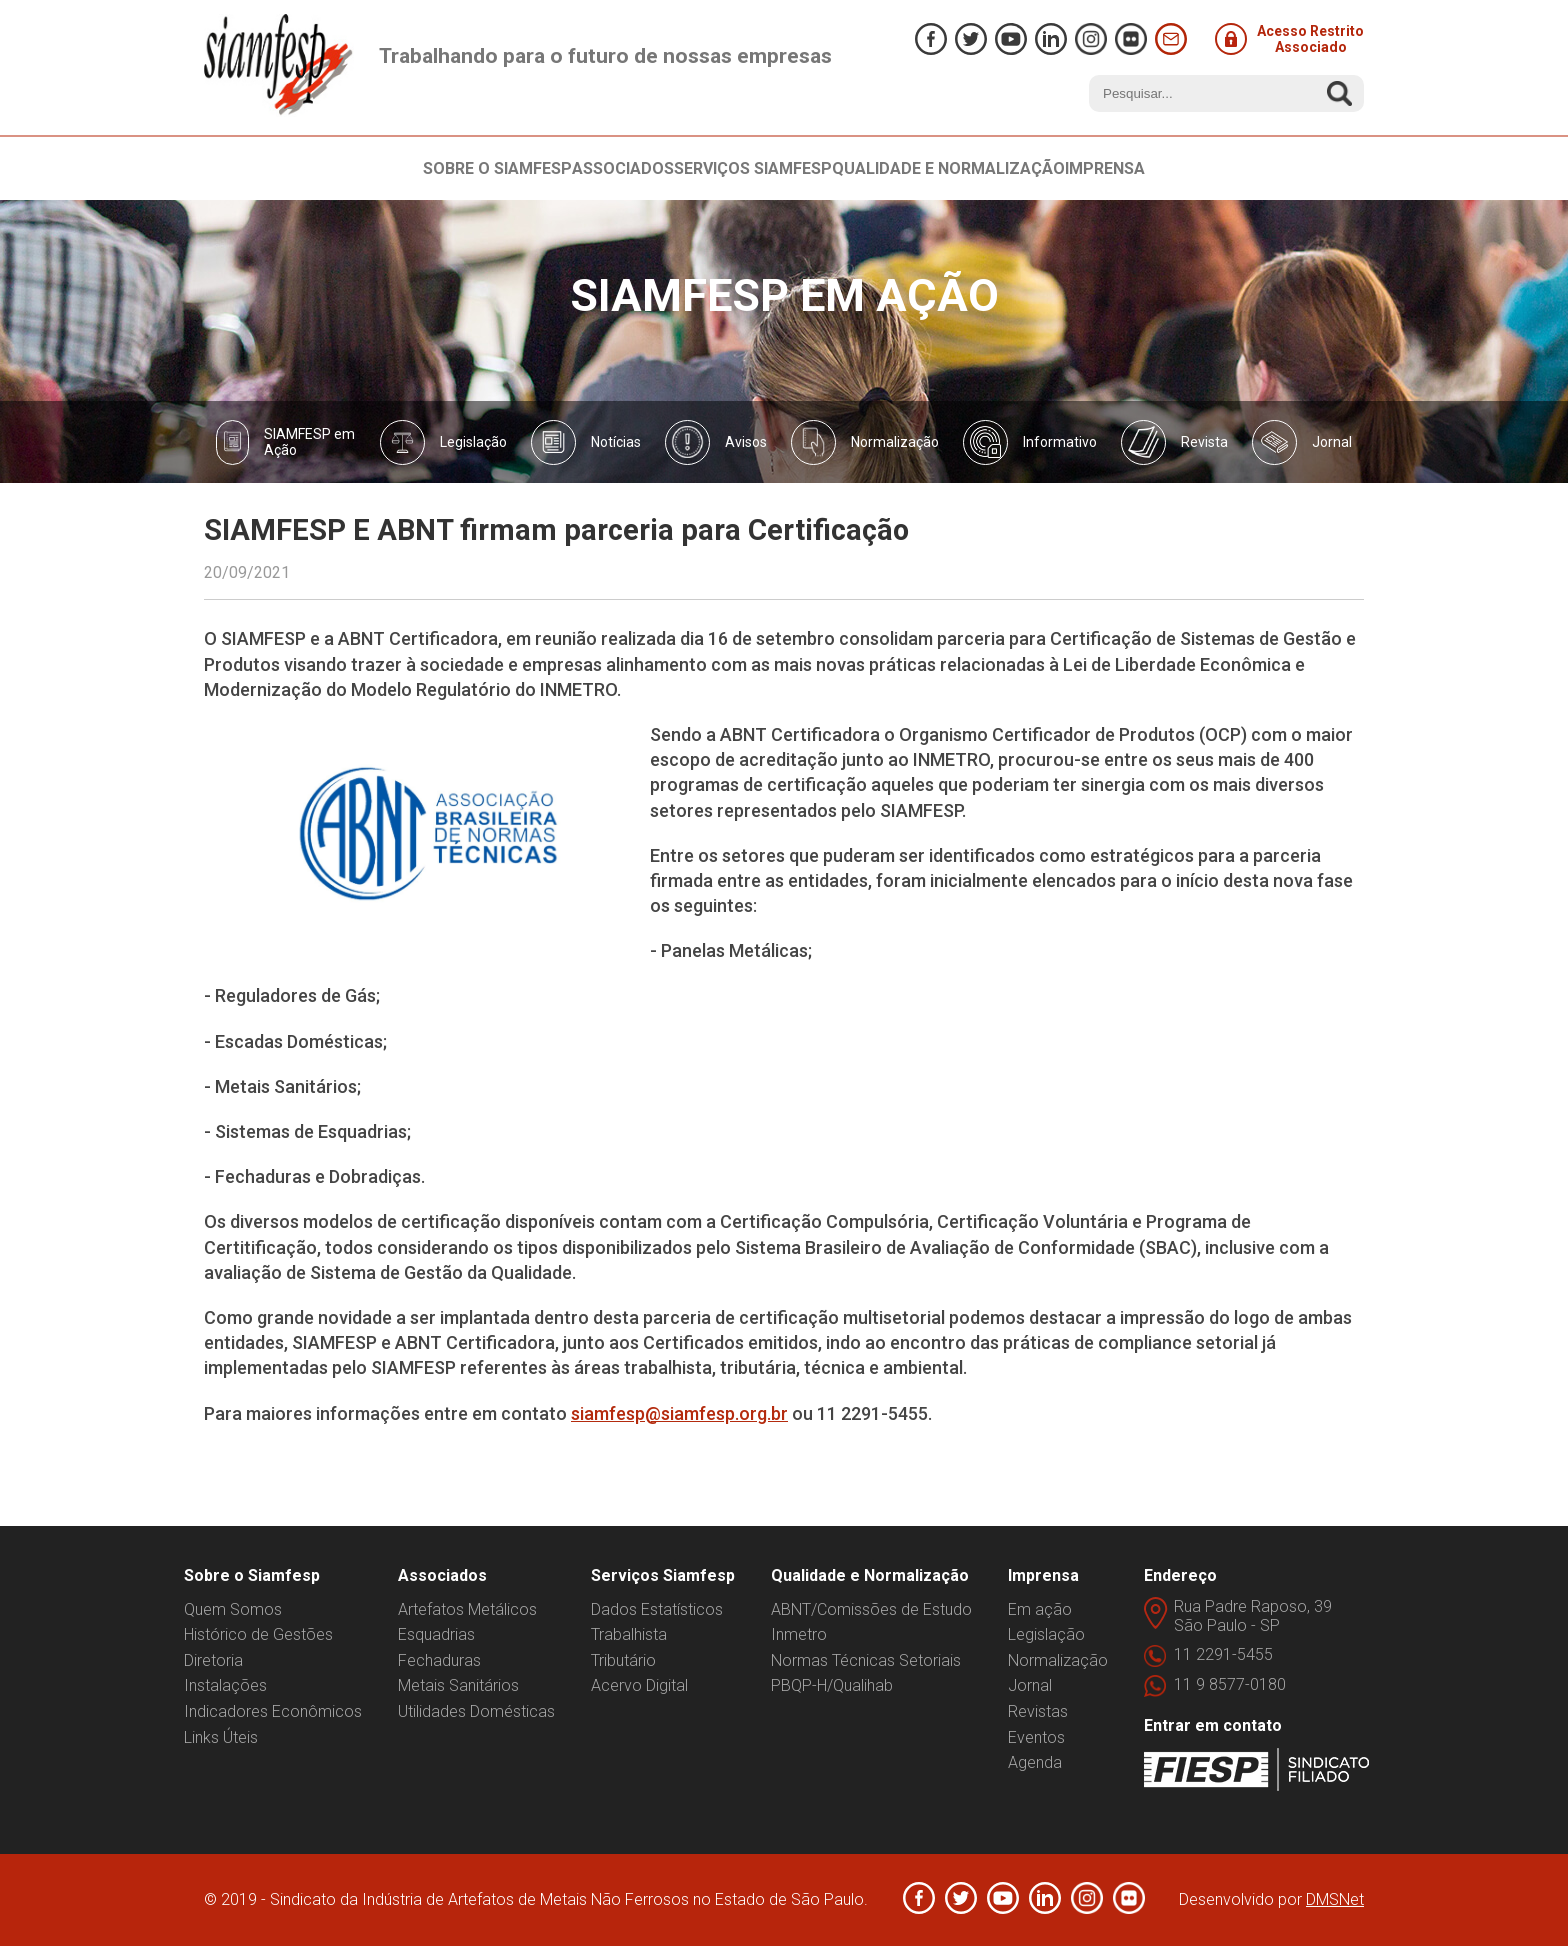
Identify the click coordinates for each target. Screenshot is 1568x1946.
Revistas (1038, 1711)
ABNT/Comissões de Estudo (871, 1609)
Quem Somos (233, 1609)
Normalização (1058, 1660)
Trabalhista (629, 1634)
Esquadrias (436, 1634)
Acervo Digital (639, 1685)
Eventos (1036, 1737)
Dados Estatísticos (657, 1609)
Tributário (623, 1660)
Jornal (1030, 1685)
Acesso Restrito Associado (1289, 39)
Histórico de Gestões (258, 1634)
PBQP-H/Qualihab (832, 1685)
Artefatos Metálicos (467, 1609)
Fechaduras (439, 1660)
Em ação (1040, 1609)
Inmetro (799, 1634)
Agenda (1035, 1762)
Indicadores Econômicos (273, 1711)
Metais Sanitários (458, 1685)
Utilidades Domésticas (476, 1711)
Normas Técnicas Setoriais (866, 1660)
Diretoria (213, 1660)
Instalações (225, 1685)
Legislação (1046, 1634)
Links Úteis (221, 1737)
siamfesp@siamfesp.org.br (679, 1413)
